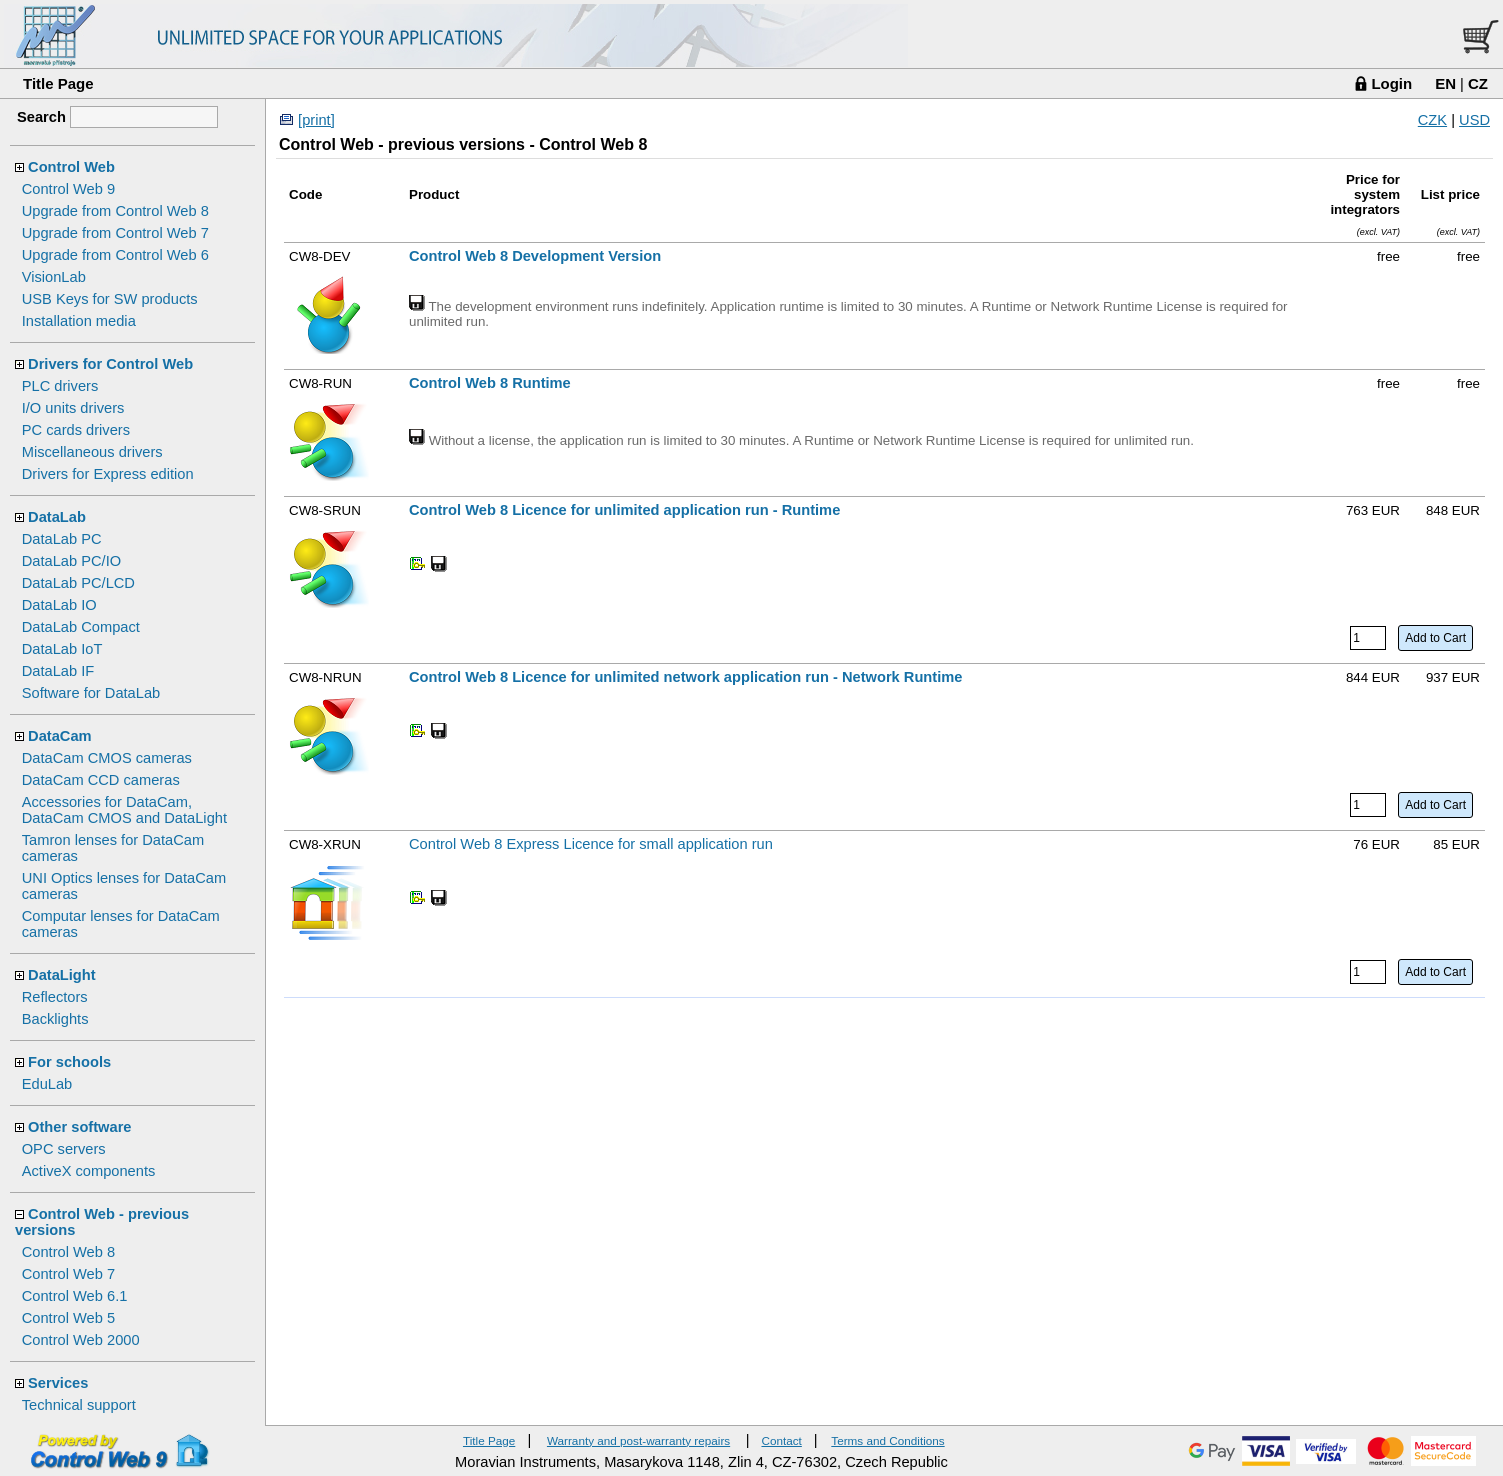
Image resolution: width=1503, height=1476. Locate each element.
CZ (1478, 83)
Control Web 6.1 (75, 1296)
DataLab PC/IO (71, 561)
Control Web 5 (68, 1318)
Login (1391, 83)
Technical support (79, 1405)
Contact (781, 1440)
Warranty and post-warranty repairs (638, 1440)
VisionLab (54, 277)
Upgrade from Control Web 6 (115, 255)
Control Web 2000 (81, 1340)
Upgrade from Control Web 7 (115, 233)
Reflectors (55, 997)
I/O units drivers (73, 408)
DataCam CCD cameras (101, 780)
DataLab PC (62, 539)
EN (1445, 83)
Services (58, 1383)
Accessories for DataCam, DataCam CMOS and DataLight (124, 810)
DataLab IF (58, 671)
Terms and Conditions (887, 1440)
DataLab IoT (62, 649)
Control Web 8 (68, 1252)
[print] (316, 120)
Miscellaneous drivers (92, 452)
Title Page (58, 83)
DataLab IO (59, 605)
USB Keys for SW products (110, 299)
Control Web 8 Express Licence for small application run (591, 844)
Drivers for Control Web (110, 364)
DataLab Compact (81, 627)
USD (1474, 120)
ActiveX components (89, 1171)
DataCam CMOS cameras (107, 758)
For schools (69, 1062)
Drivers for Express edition (108, 474)
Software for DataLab (91, 693)
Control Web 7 (68, 1274)
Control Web (71, 167)
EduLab (47, 1084)
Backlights (55, 1019)
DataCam (60, 736)
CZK (1432, 120)
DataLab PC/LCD (78, 583)
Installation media (79, 321)
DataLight (62, 975)
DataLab (57, 517)
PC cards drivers (76, 430)
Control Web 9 (68, 189)
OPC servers (64, 1149)
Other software (79, 1127)
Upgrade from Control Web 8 (115, 211)
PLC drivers (60, 386)
